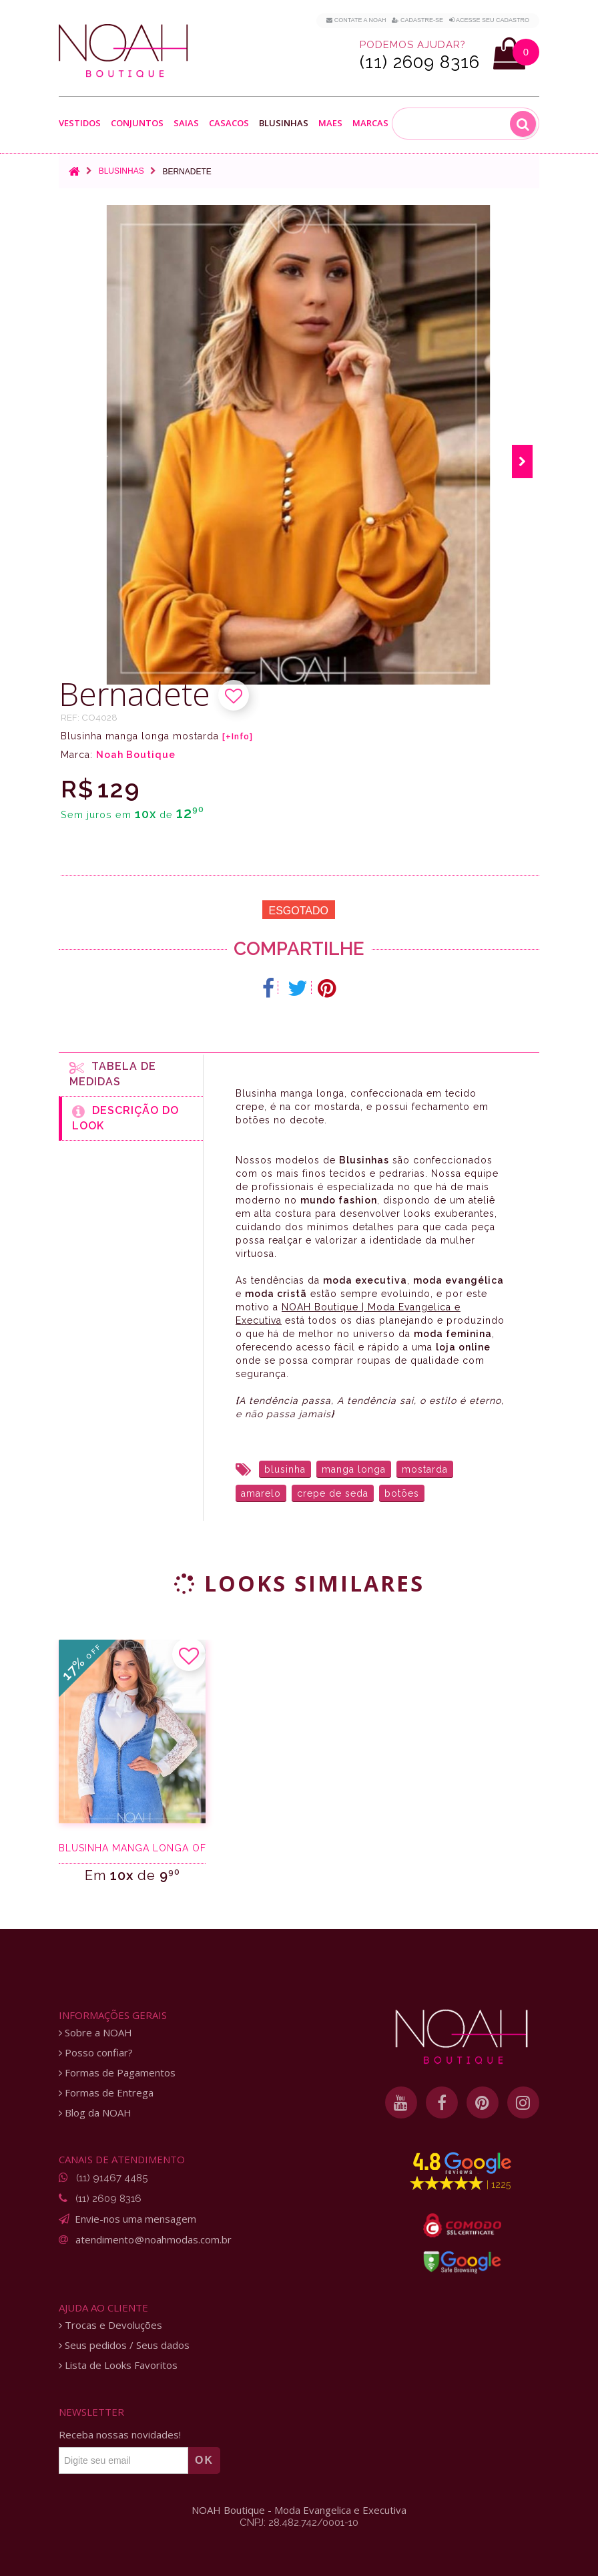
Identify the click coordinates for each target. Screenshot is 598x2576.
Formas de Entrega (106, 2092)
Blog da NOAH (95, 2112)
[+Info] (237, 736)
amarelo (261, 1493)
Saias (186, 123)
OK (204, 2460)
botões (401, 1493)
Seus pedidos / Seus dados (124, 2345)
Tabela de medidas (112, 1074)
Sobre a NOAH (95, 2032)
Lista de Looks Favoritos (118, 2365)
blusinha (285, 1469)
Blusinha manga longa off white (132, 1848)
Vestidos (80, 123)
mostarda (425, 1469)
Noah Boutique (136, 754)
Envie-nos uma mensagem (135, 2219)
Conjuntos (137, 123)
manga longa (354, 1469)
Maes (330, 123)
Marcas (370, 123)
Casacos (229, 123)
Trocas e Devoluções (110, 2325)
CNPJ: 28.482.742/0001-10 (299, 2523)
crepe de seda (332, 1493)
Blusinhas (283, 123)
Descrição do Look (125, 1118)
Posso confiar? (96, 2052)
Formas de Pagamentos (117, 2072)
